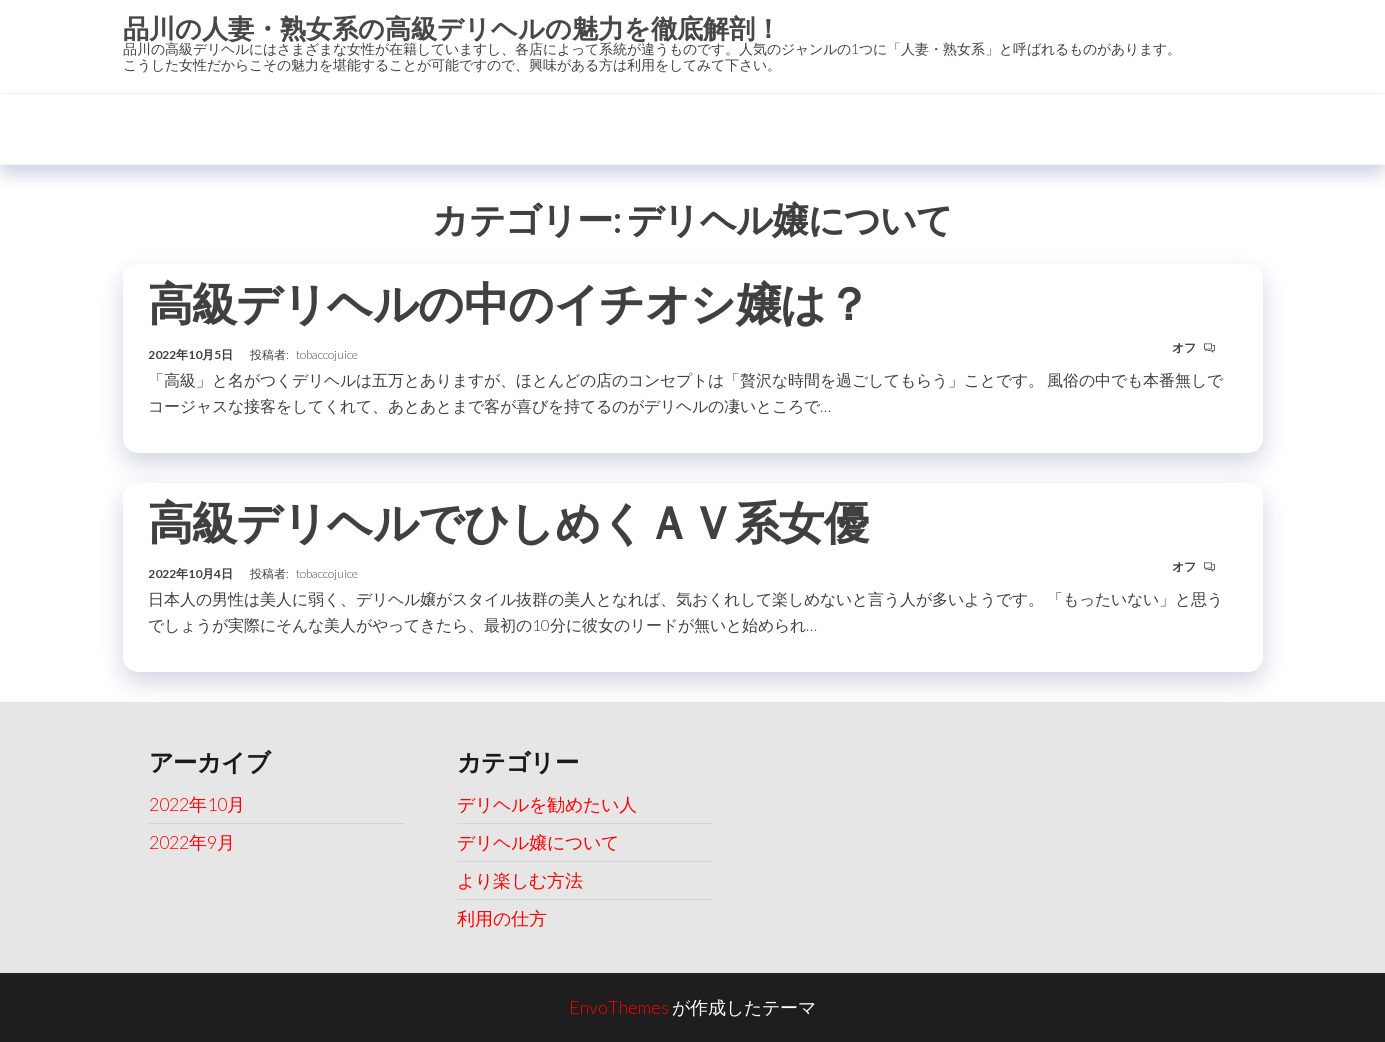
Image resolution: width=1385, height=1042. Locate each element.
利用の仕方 (502, 918)
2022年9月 (192, 842)
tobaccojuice (327, 354)
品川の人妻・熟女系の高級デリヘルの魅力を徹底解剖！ (452, 28)
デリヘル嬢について (538, 842)
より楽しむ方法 (520, 880)
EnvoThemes (619, 1007)
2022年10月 (197, 804)
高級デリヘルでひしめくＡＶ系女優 (508, 522)
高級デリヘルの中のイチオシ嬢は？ (509, 303)
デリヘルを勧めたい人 (547, 804)
